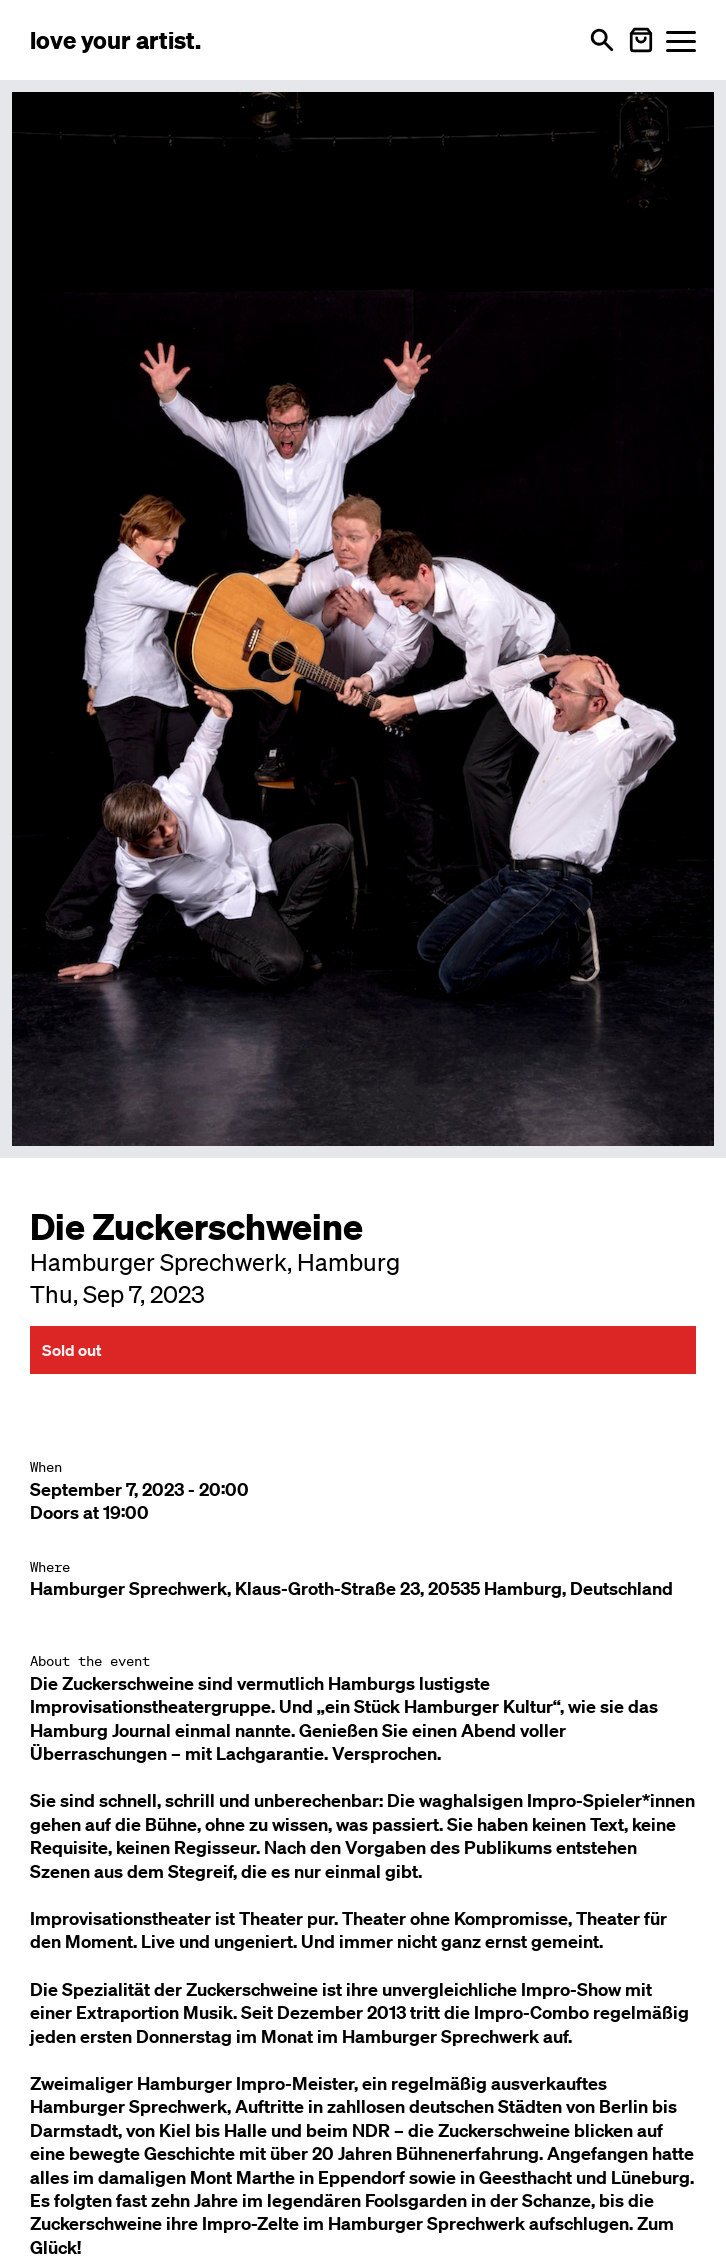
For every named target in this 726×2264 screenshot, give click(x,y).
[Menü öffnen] (681, 40)
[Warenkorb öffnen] (641, 40)
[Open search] (602, 40)
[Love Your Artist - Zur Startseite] (115, 40)
